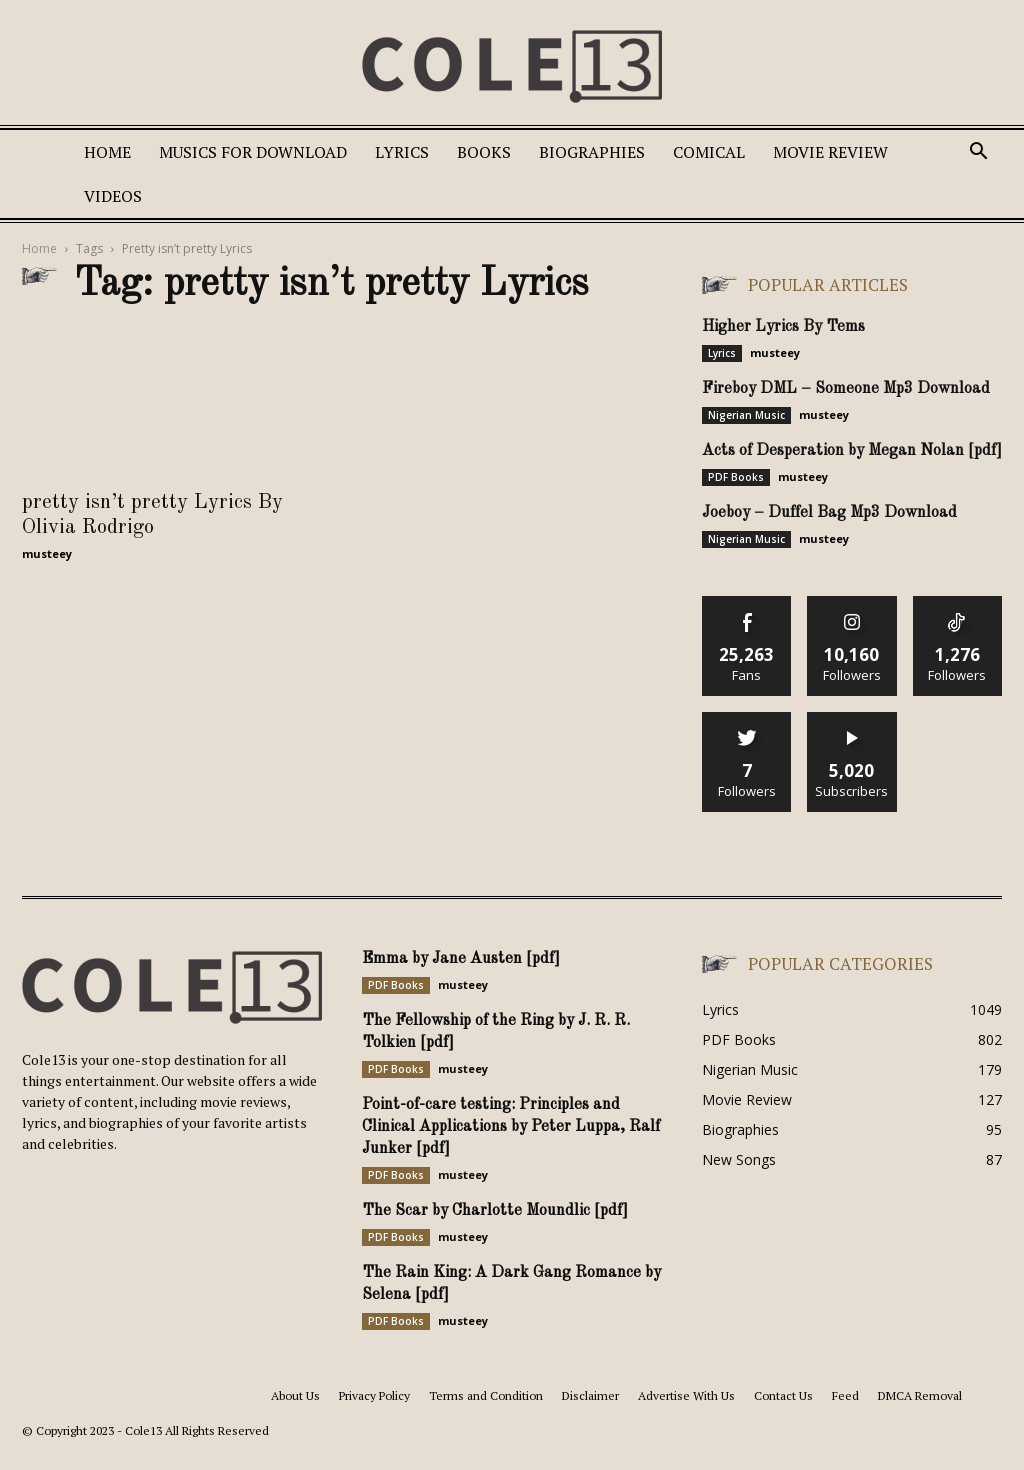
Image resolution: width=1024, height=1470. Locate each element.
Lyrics (402, 152)
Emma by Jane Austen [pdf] (461, 959)
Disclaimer (590, 1395)
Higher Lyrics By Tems (783, 327)
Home (107, 152)
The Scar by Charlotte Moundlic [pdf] (495, 1211)
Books (484, 152)
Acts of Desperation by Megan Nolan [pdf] (852, 451)
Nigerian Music (746, 415)
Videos (113, 196)
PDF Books (736, 477)
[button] (978, 153)
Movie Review (830, 152)
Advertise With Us (686, 1395)
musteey (47, 553)
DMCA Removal (920, 1395)
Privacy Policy (374, 1395)
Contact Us (783, 1395)
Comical (709, 152)
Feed (845, 1395)
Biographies (592, 152)
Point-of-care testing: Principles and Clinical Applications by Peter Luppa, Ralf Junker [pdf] (511, 1127)
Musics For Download (253, 152)
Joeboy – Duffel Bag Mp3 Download (829, 513)
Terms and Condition (486, 1395)
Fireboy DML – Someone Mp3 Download (846, 389)
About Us (295, 1395)
